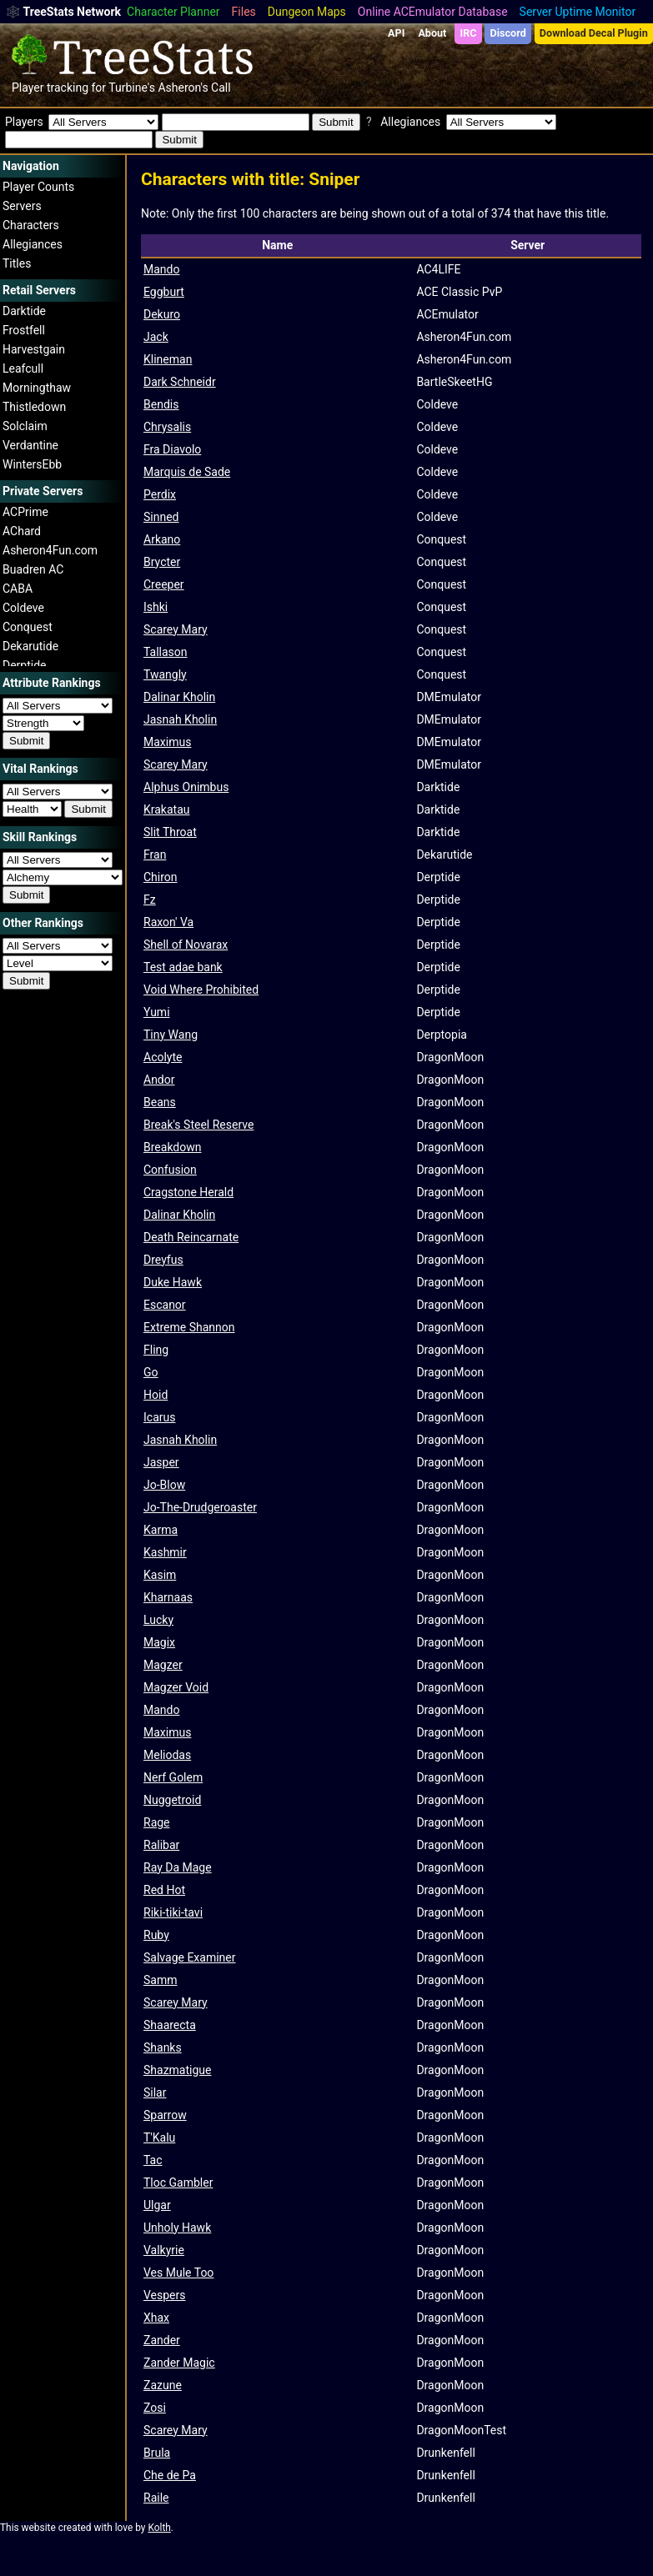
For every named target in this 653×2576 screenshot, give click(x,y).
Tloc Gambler (178, 2182)
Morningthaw (37, 387)
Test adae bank (183, 967)
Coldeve (23, 607)
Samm (160, 1980)
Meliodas (167, 1755)
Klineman (167, 359)
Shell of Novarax (185, 944)
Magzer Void (175, 1687)
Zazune (162, 2385)
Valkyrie (163, 2250)
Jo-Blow (164, 1484)
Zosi (154, 2407)
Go (150, 1372)
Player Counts (38, 186)
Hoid (155, 1394)
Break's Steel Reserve (198, 1124)
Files (244, 11)
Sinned (161, 517)
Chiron (160, 877)
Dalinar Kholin (179, 697)
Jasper (161, 1462)
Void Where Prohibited (201, 989)
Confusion (170, 1169)
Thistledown (34, 406)
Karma (160, 1529)
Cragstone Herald (188, 1192)
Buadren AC (33, 569)
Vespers (164, 2295)
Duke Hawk (172, 1282)
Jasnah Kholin (180, 719)
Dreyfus (163, 1259)
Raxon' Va (168, 922)
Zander (161, 2340)
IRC (468, 33)
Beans (159, 1102)
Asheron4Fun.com (50, 550)
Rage (156, 1822)
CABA (18, 588)
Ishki (155, 607)
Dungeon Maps (307, 11)
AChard (22, 531)
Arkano (161, 539)
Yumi (156, 1012)
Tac (153, 2160)
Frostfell (24, 330)
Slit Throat (170, 832)
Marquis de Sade (186, 472)
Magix (159, 1642)
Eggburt (163, 291)
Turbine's (131, 87)
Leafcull (23, 368)
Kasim (159, 1574)
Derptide (25, 665)
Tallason (165, 652)
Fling (155, 1349)
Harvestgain (34, 349)
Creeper (163, 584)
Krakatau (166, 809)
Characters (31, 225)
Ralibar (161, 1845)
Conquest (28, 627)
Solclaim (25, 426)
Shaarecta (169, 2025)
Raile (155, 2497)
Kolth (159, 2527)
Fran (154, 854)
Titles (17, 263)
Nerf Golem (173, 1777)
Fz (149, 899)
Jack (155, 336)
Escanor (164, 1304)
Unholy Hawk (177, 2227)
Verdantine (30, 445)
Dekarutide (30, 646)
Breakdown (172, 1147)
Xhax (156, 2317)
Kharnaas (168, 1597)
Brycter (161, 562)
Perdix (159, 494)
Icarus (159, 1417)
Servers (22, 206)
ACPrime (25, 512)
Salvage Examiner (189, 1957)
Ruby (156, 1935)
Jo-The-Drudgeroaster (200, 1507)
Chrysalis (167, 427)
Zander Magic (179, 2362)
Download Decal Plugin (594, 33)
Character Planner (173, 11)
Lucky (158, 1619)
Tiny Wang (170, 1034)
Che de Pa (169, 2475)
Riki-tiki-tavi (173, 1912)
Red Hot (164, 1890)
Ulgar (157, 2205)
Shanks (162, 2047)
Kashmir (165, 1552)
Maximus (167, 742)
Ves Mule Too (178, 2272)
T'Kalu (159, 2137)
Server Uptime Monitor (578, 11)
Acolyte (162, 1057)
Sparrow (165, 2115)
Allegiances (33, 244)
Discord (508, 33)
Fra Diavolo (172, 449)
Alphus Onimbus (186, 787)
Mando (161, 269)
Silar (154, 2092)
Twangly (165, 674)
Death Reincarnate (191, 1237)
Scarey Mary (175, 629)
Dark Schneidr (179, 381)
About (432, 33)
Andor (159, 1079)
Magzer (163, 1664)
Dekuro (161, 314)
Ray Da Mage (177, 1867)
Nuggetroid (172, 1800)
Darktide (24, 311)
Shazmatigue (177, 2070)
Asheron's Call (194, 87)
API (396, 33)
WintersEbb (32, 464)
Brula (156, 2452)
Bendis (160, 404)
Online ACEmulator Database (433, 11)
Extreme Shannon (189, 1327)
